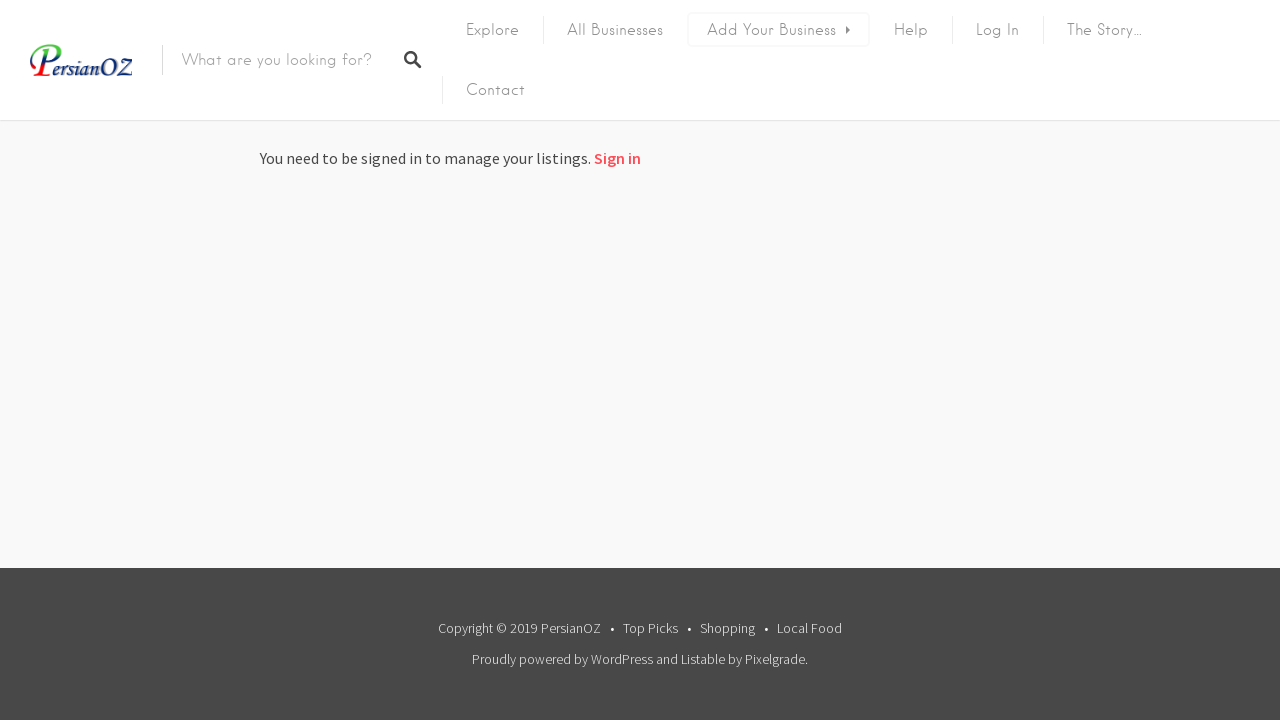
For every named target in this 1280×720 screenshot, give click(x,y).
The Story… (1105, 30)
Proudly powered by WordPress (562, 659)
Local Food (809, 628)
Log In (997, 30)
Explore (492, 30)
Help (911, 30)
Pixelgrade (775, 659)
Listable (703, 659)
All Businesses (615, 30)
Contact (495, 90)
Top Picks (650, 628)
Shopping (727, 628)
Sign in (617, 158)
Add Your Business (771, 30)
